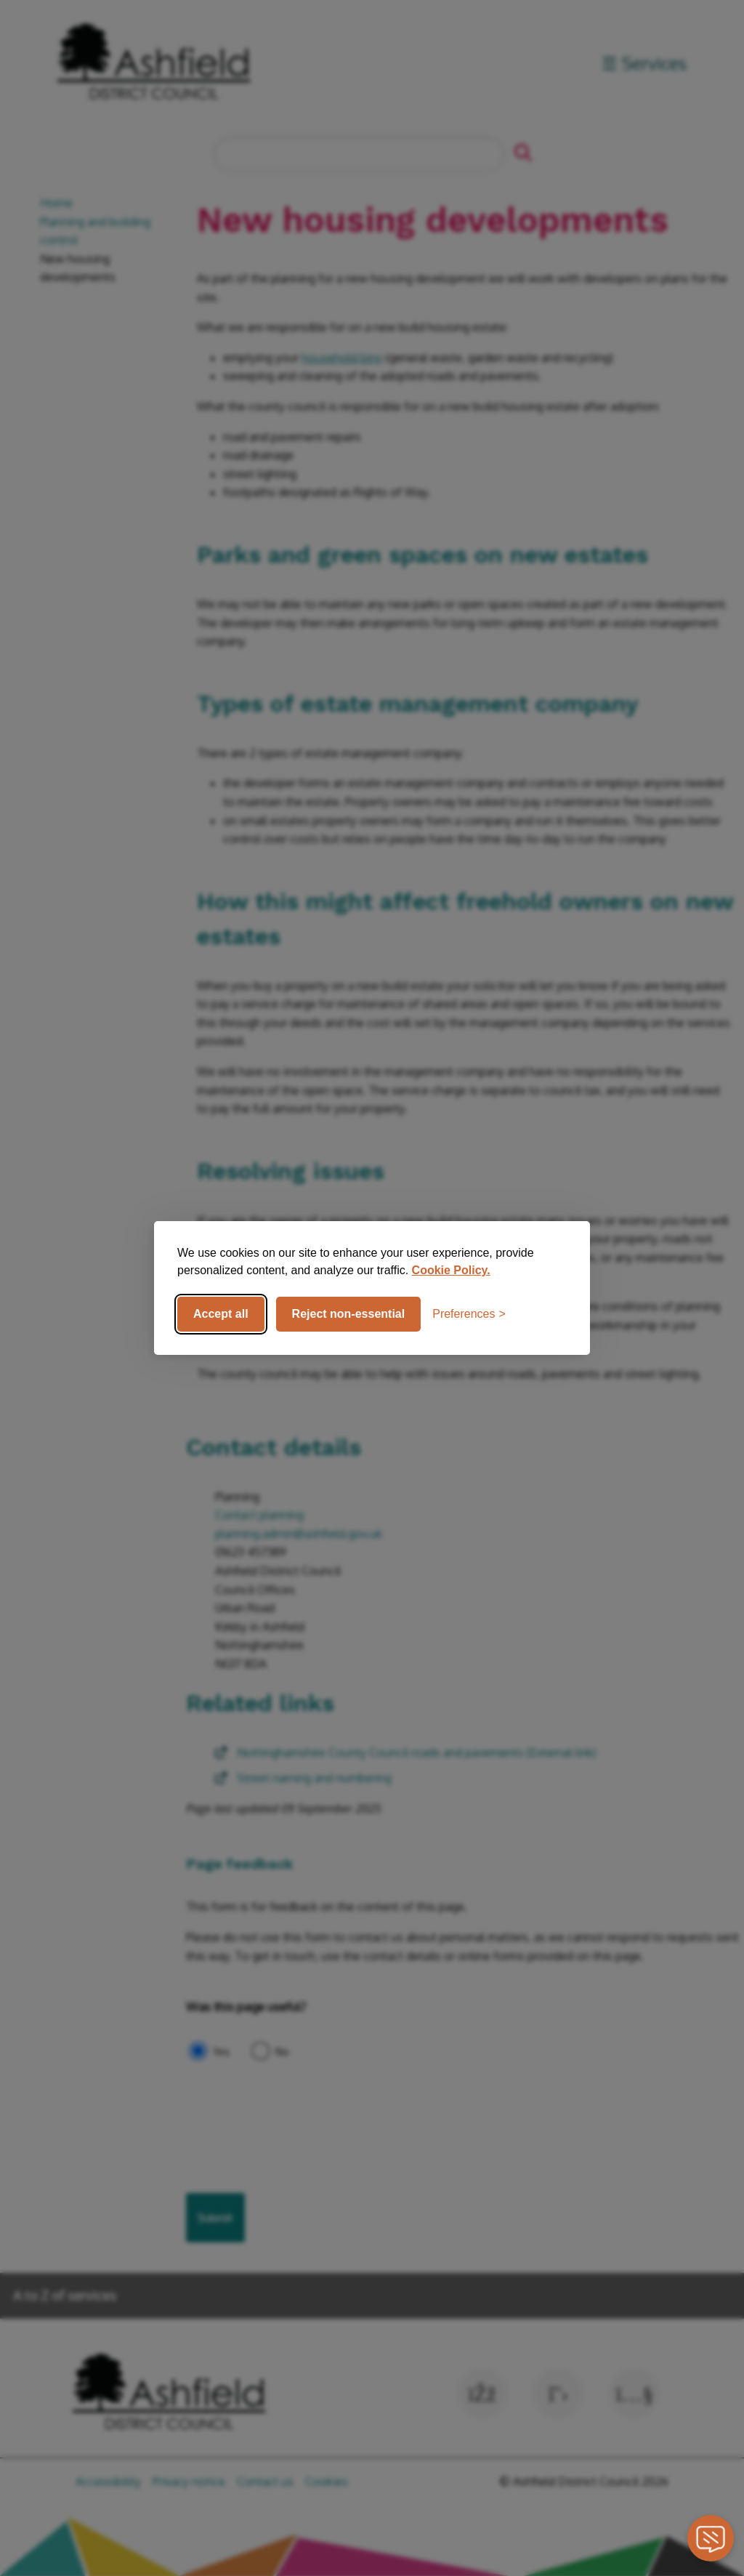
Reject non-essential (348, 1314)
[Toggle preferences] (469, 1314)
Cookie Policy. (451, 1270)
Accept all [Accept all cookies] (220, 1314)
